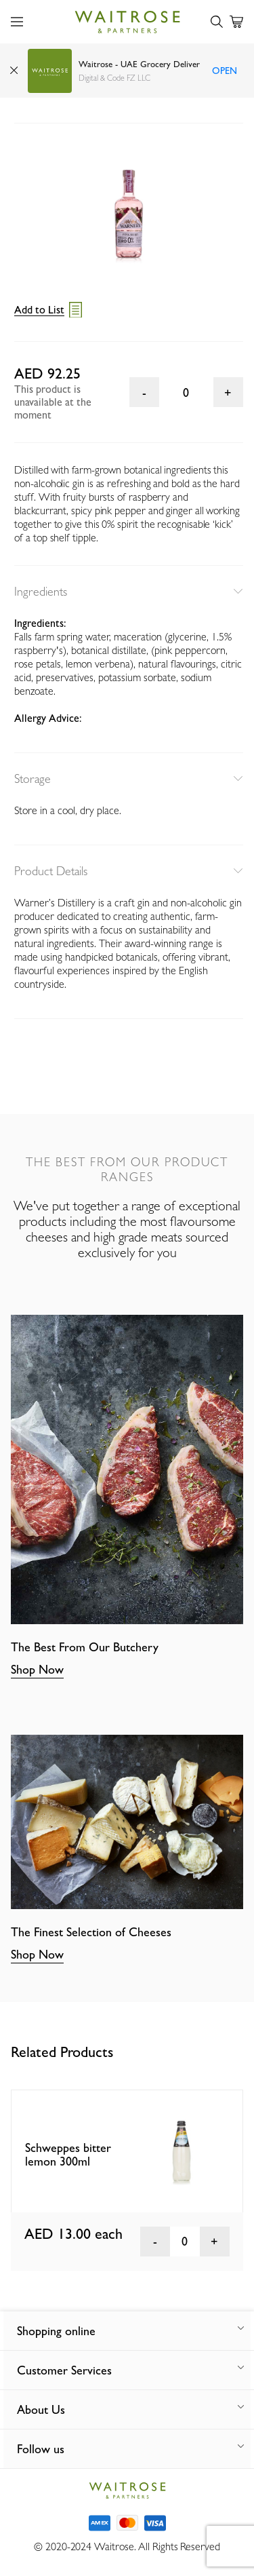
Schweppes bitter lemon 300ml (68, 2154)
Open (224, 70)
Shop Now (37, 1669)
